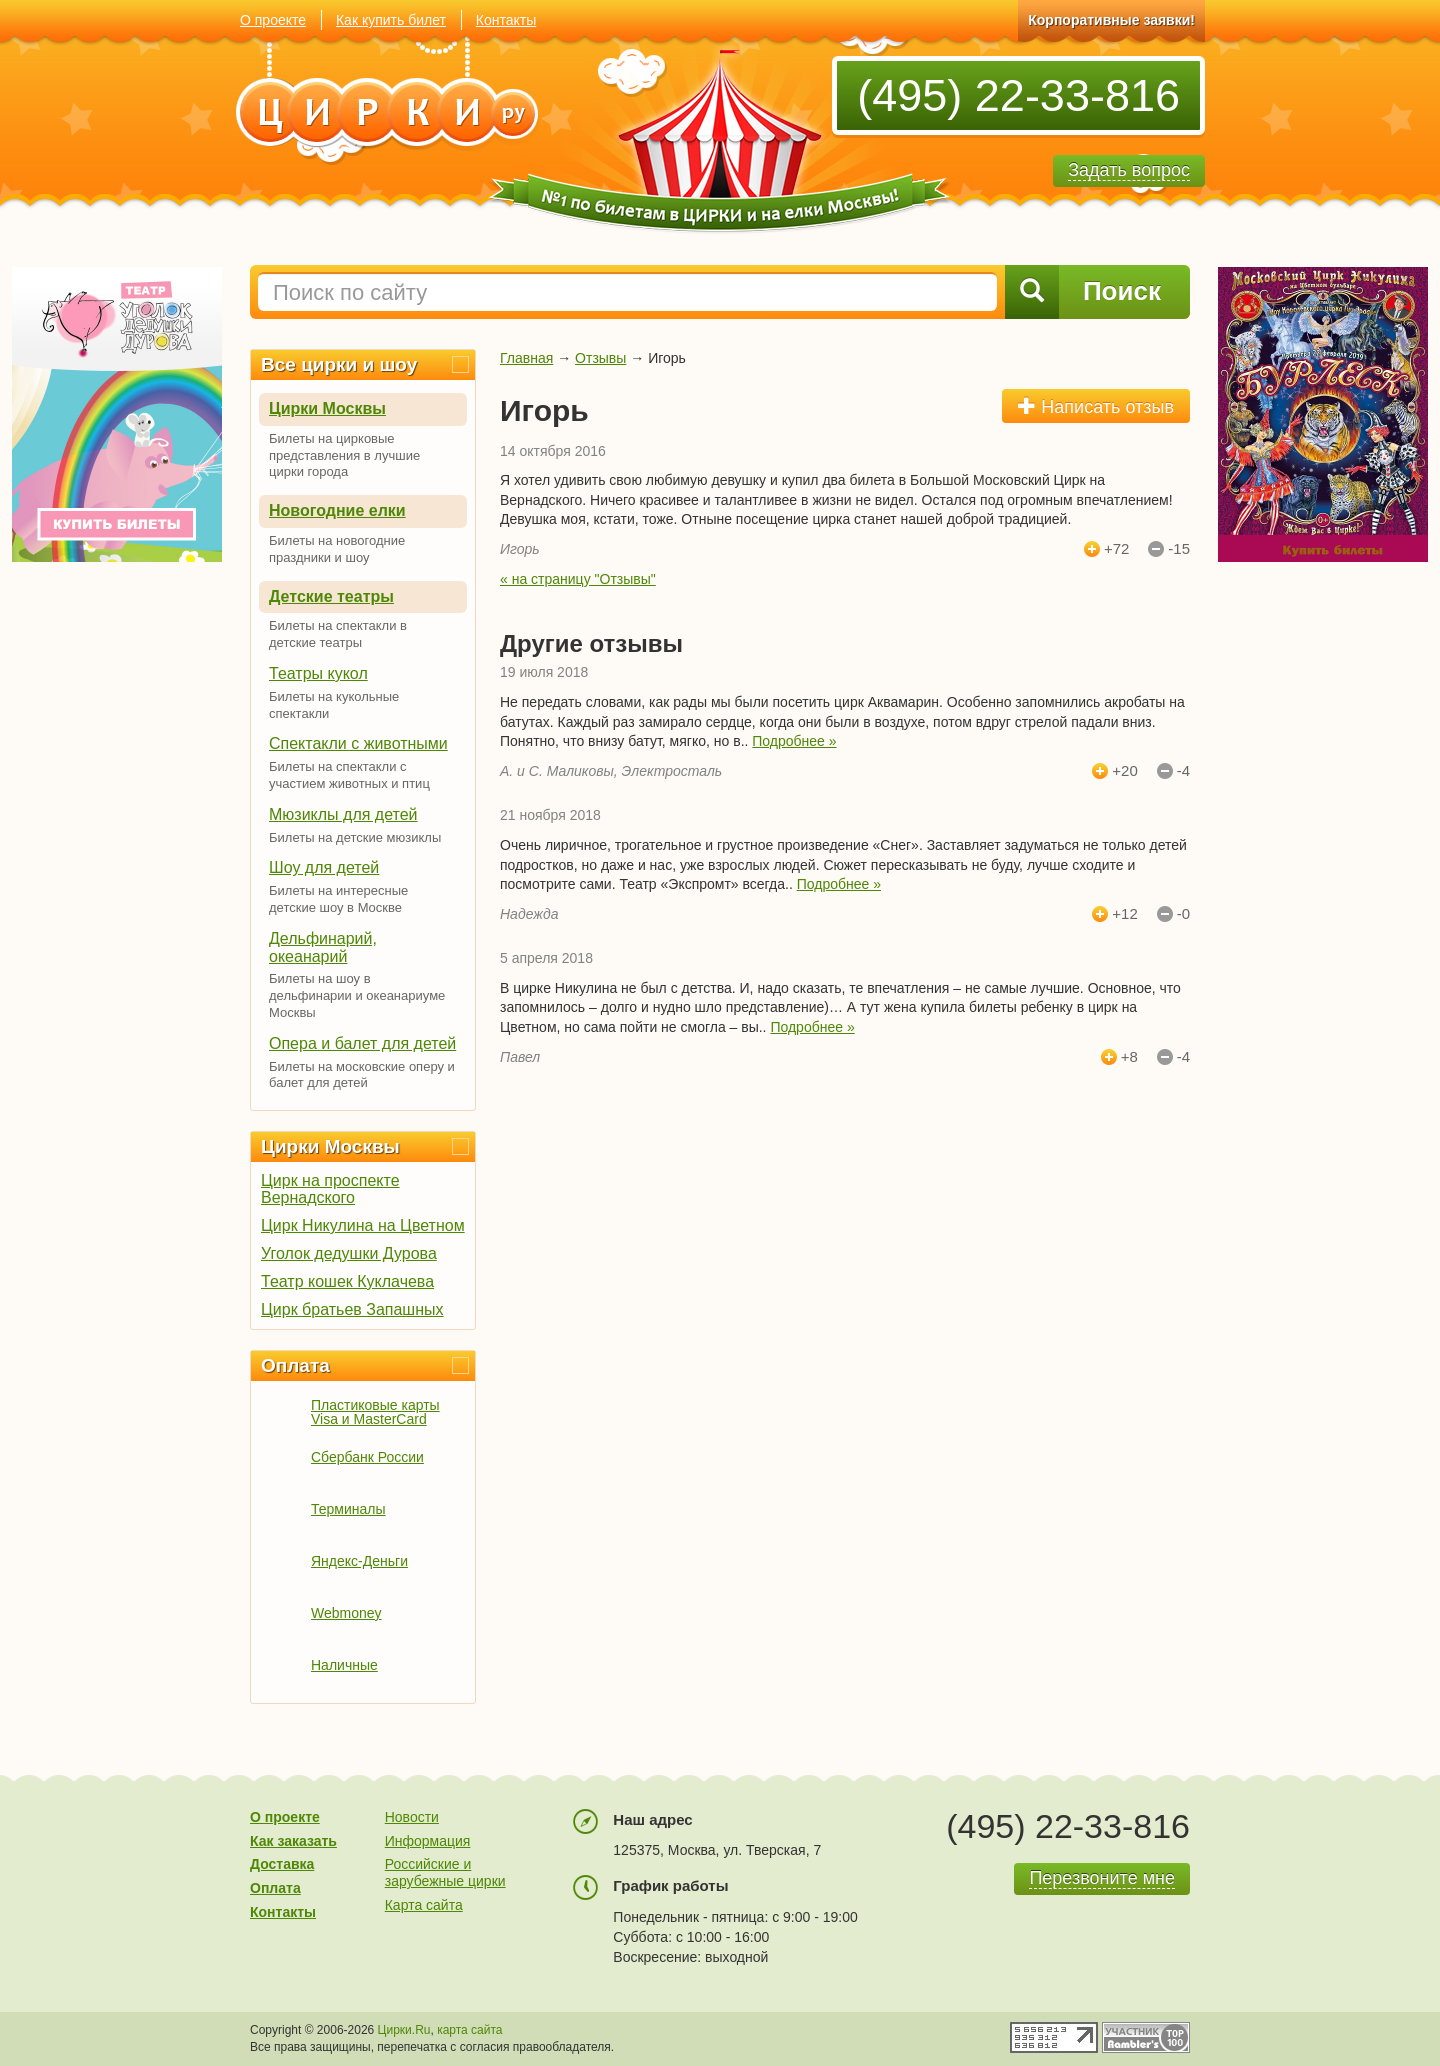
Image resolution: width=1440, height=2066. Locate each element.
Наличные (344, 1665)
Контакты (506, 20)
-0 (1183, 914)
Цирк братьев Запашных (352, 1309)
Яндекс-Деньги (359, 1561)
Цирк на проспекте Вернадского (330, 1189)
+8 (1129, 1057)
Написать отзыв (1096, 406)
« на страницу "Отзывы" (578, 579)
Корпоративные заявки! (1111, 20)
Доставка (282, 1864)
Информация (428, 1841)
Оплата (295, 1365)
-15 (1179, 549)
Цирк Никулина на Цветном (363, 1225)
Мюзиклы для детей (343, 814)
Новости (412, 1817)
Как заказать (293, 1841)
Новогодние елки (337, 510)
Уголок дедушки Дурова (349, 1253)
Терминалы (348, 1509)
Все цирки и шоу (339, 364)
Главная (526, 358)
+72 (1116, 549)
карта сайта (469, 2030)
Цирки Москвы (327, 408)
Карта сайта (424, 1905)
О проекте (273, 20)
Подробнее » (794, 741)
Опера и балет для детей (362, 1043)
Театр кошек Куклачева (347, 1281)
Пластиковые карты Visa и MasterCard (375, 1412)
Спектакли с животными (358, 743)
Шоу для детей (324, 867)
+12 (1124, 914)
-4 (1183, 771)
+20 (1124, 771)
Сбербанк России (367, 1457)
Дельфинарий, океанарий (323, 947)
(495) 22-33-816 (1018, 95)
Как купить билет (391, 20)
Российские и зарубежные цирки (445, 1872)
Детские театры (331, 596)
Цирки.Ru (404, 2030)
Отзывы (600, 358)
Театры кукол (318, 673)
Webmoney (346, 1613)
